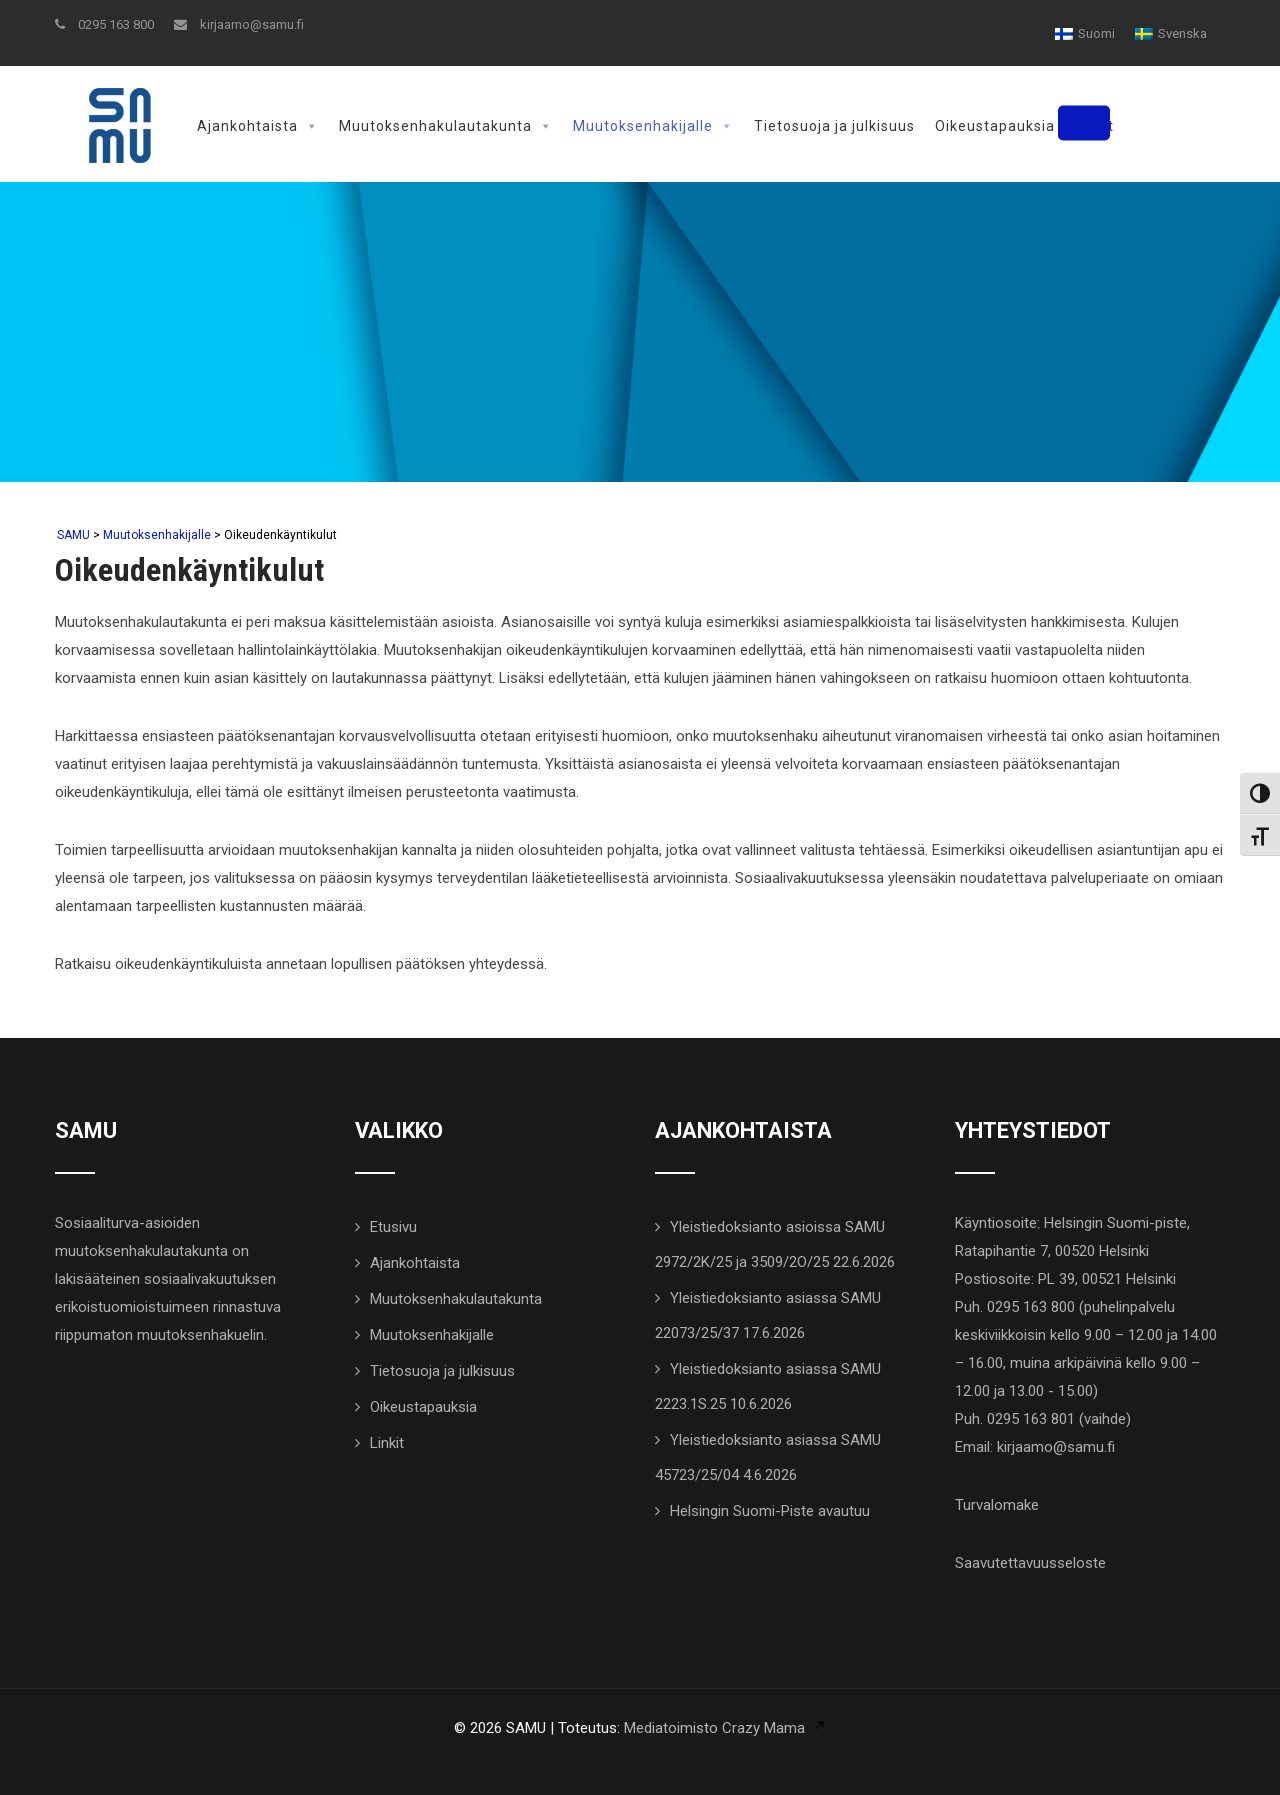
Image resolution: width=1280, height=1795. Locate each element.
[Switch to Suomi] (1085, 33)
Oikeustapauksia (995, 126)
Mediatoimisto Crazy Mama (714, 1726)
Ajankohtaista (258, 126)
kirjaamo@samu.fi (239, 24)
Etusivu (393, 1225)
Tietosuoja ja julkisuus (834, 126)
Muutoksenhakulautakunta (446, 126)
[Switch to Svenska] (1171, 33)
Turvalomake (997, 1503)
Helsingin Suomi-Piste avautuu (770, 1509)
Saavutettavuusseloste (1030, 1561)
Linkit (1094, 126)
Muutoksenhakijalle (653, 126)
